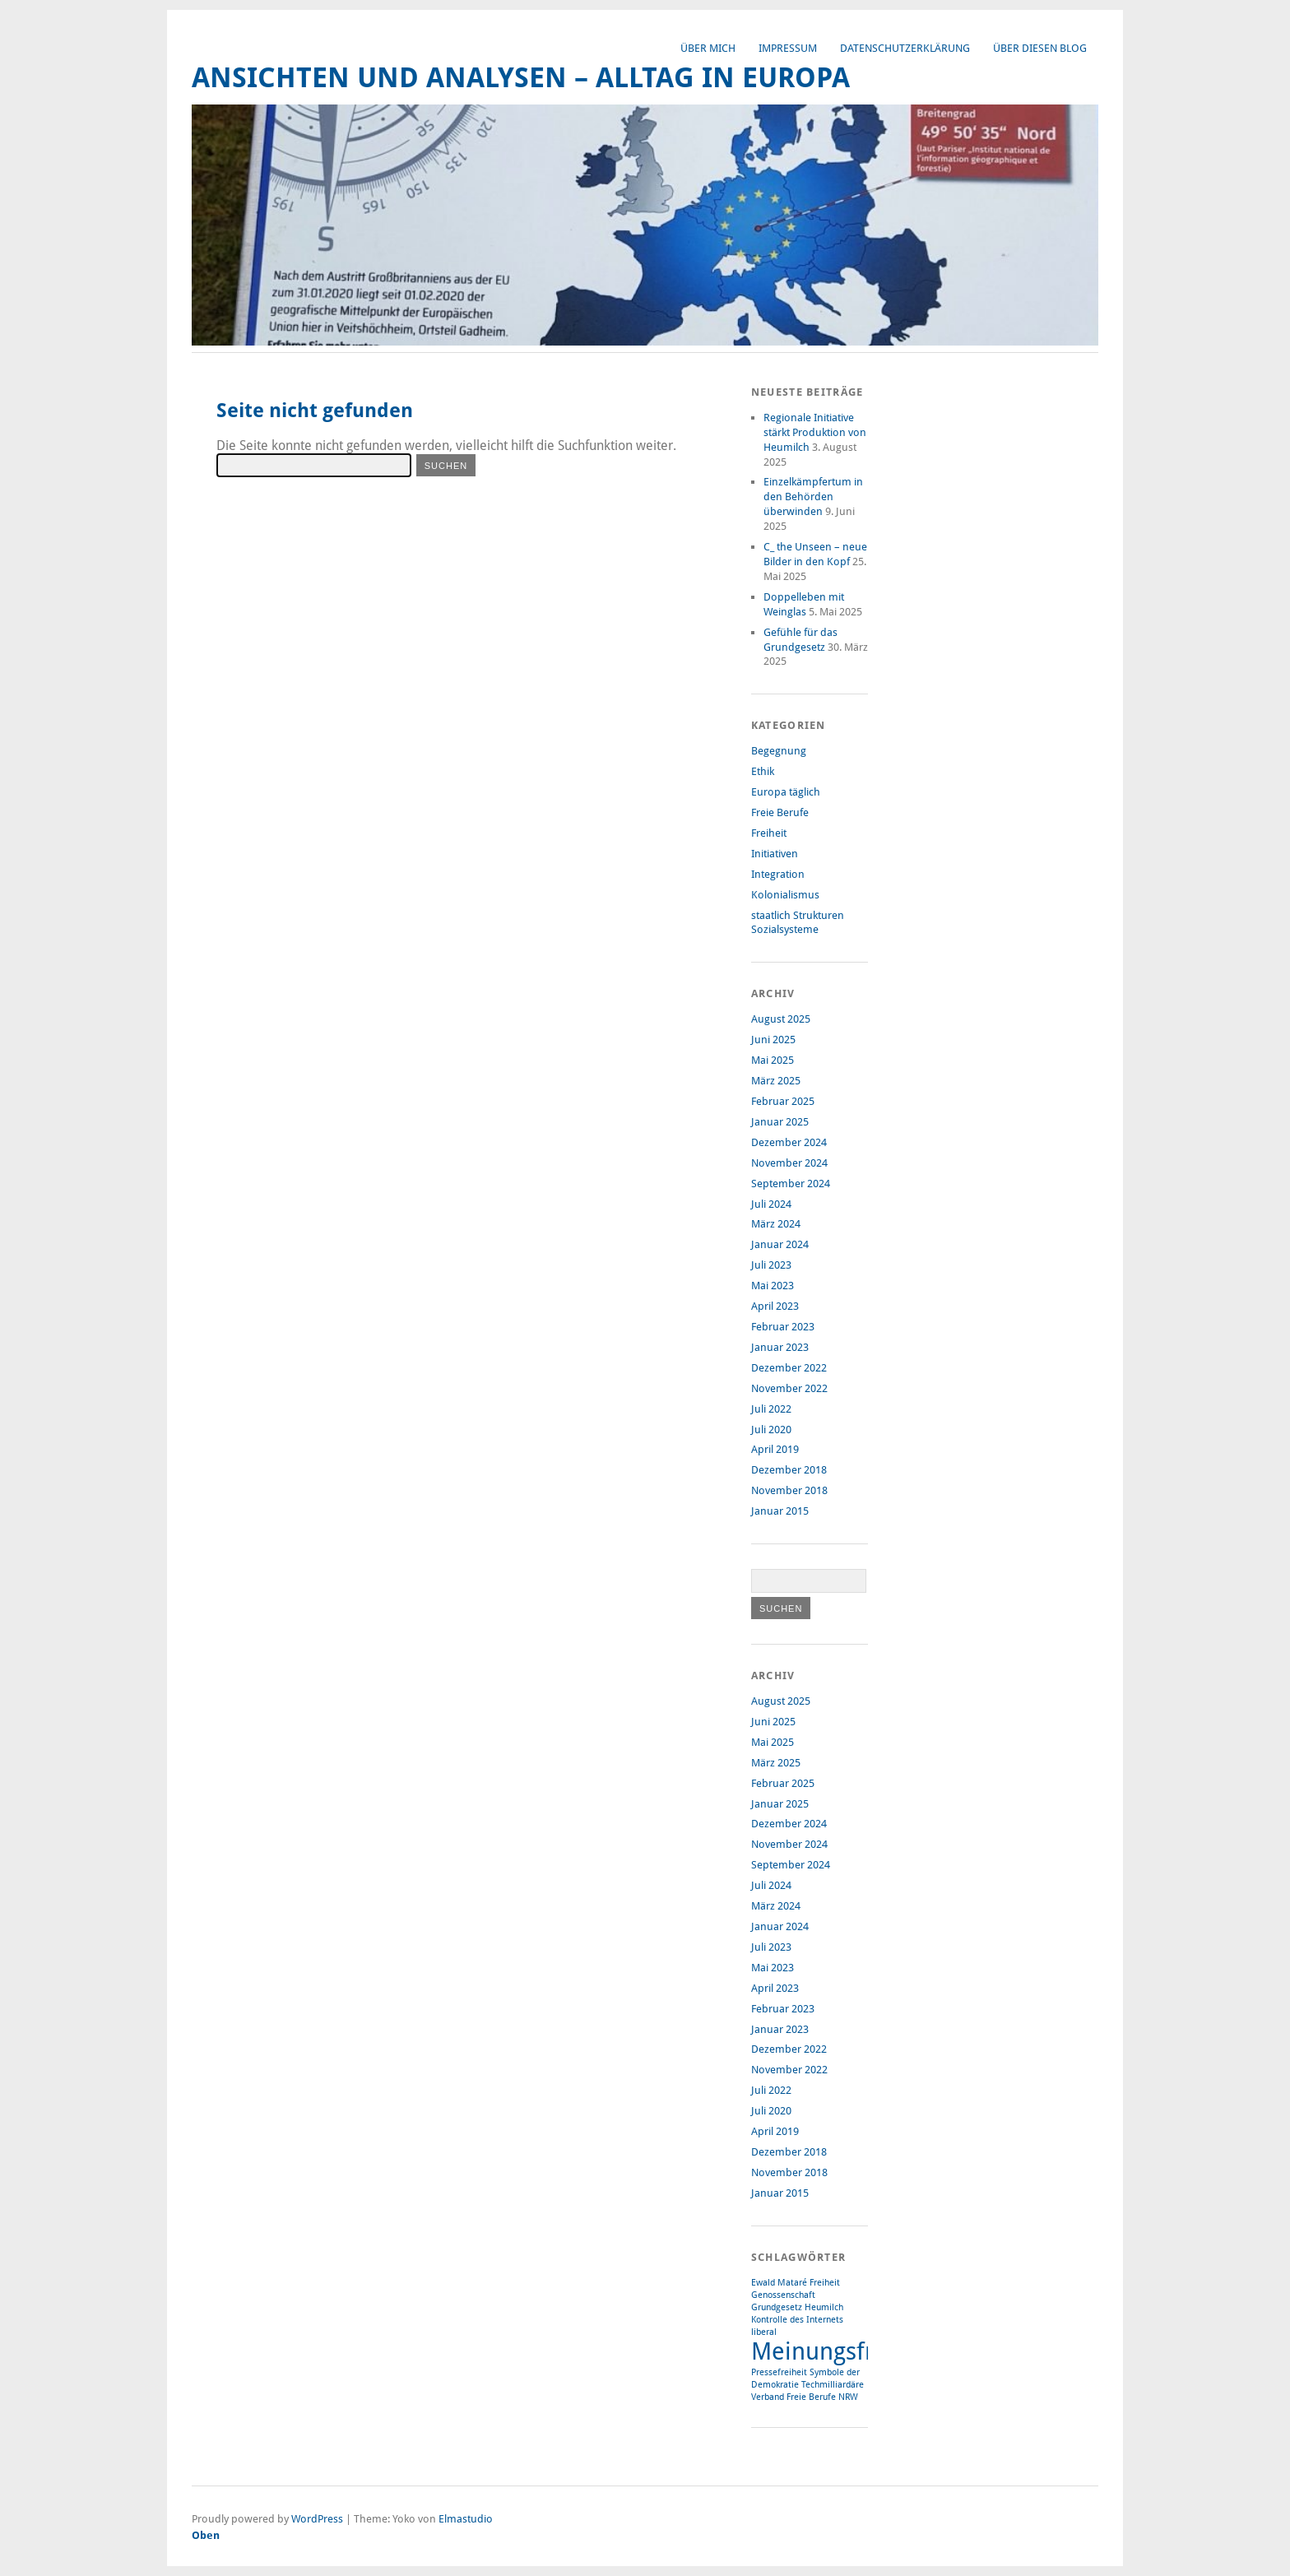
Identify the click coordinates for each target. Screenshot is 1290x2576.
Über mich (707, 48)
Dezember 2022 (789, 1368)
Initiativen (774, 853)
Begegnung (778, 751)
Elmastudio (466, 2519)
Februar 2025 (782, 1101)
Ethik (762, 771)
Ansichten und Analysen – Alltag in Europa (521, 78)
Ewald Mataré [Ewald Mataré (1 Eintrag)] (779, 2282)
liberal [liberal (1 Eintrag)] (764, 2332)
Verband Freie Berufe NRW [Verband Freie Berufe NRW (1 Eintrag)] (804, 2397)
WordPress (317, 2519)
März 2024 (775, 1224)
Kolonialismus (785, 895)
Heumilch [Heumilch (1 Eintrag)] (824, 2307)
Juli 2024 (771, 1204)
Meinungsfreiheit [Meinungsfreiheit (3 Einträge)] (843, 2351)
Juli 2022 (771, 1409)
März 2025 (775, 1080)
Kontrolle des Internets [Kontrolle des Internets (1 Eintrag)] (797, 2319)
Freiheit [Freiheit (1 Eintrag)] (825, 2282)
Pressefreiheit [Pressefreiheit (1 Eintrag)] (779, 2372)
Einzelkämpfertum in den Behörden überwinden (813, 497)
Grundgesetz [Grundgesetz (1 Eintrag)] (776, 2307)
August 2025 (780, 1019)
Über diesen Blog (1040, 48)
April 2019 (775, 1449)
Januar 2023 (780, 1347)
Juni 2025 (773, 1039)
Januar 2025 (780, 1122)
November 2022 (789, 1388)
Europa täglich (785, 792)
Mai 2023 (772, 1285)
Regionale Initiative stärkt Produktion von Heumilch (814, 432)
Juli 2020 (771, 1429)
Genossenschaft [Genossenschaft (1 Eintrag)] (783, 2295)
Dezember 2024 (789, 1142)
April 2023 (775, 1306)
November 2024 (789, 1163)
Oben (206, 2535)
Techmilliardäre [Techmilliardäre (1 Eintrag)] (832, 2384)
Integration (778, 874)
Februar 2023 (782, 1326)
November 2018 (789, 1490)
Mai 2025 (772, 1060)
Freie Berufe (780, 812)
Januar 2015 (780, 1511)
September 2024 (790, 1183)
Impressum (788, 48)
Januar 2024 (780, 1244)
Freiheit (769, 833)
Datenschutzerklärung (905, 48)
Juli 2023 (771, 1265)
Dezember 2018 (789, 1470)
